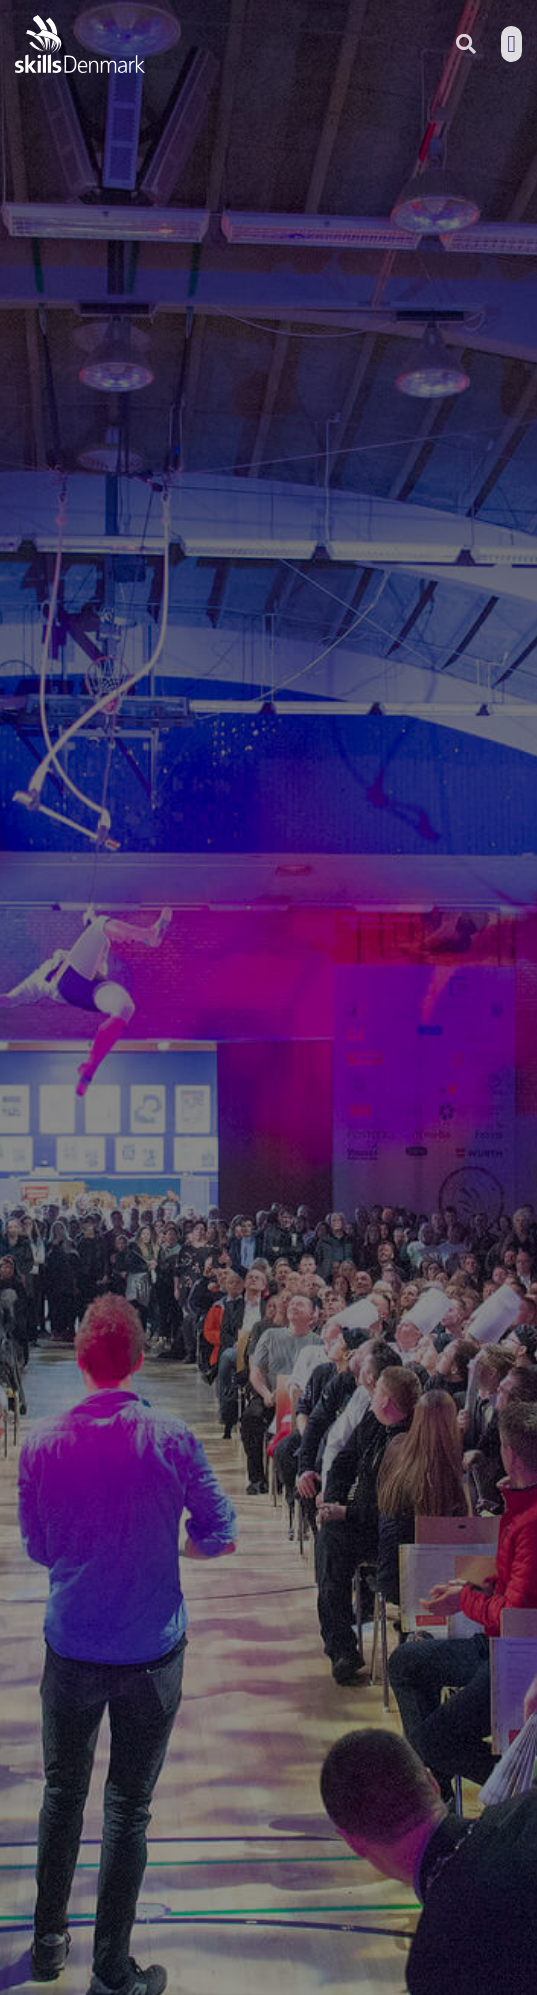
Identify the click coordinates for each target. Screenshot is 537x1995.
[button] (511, 44)
